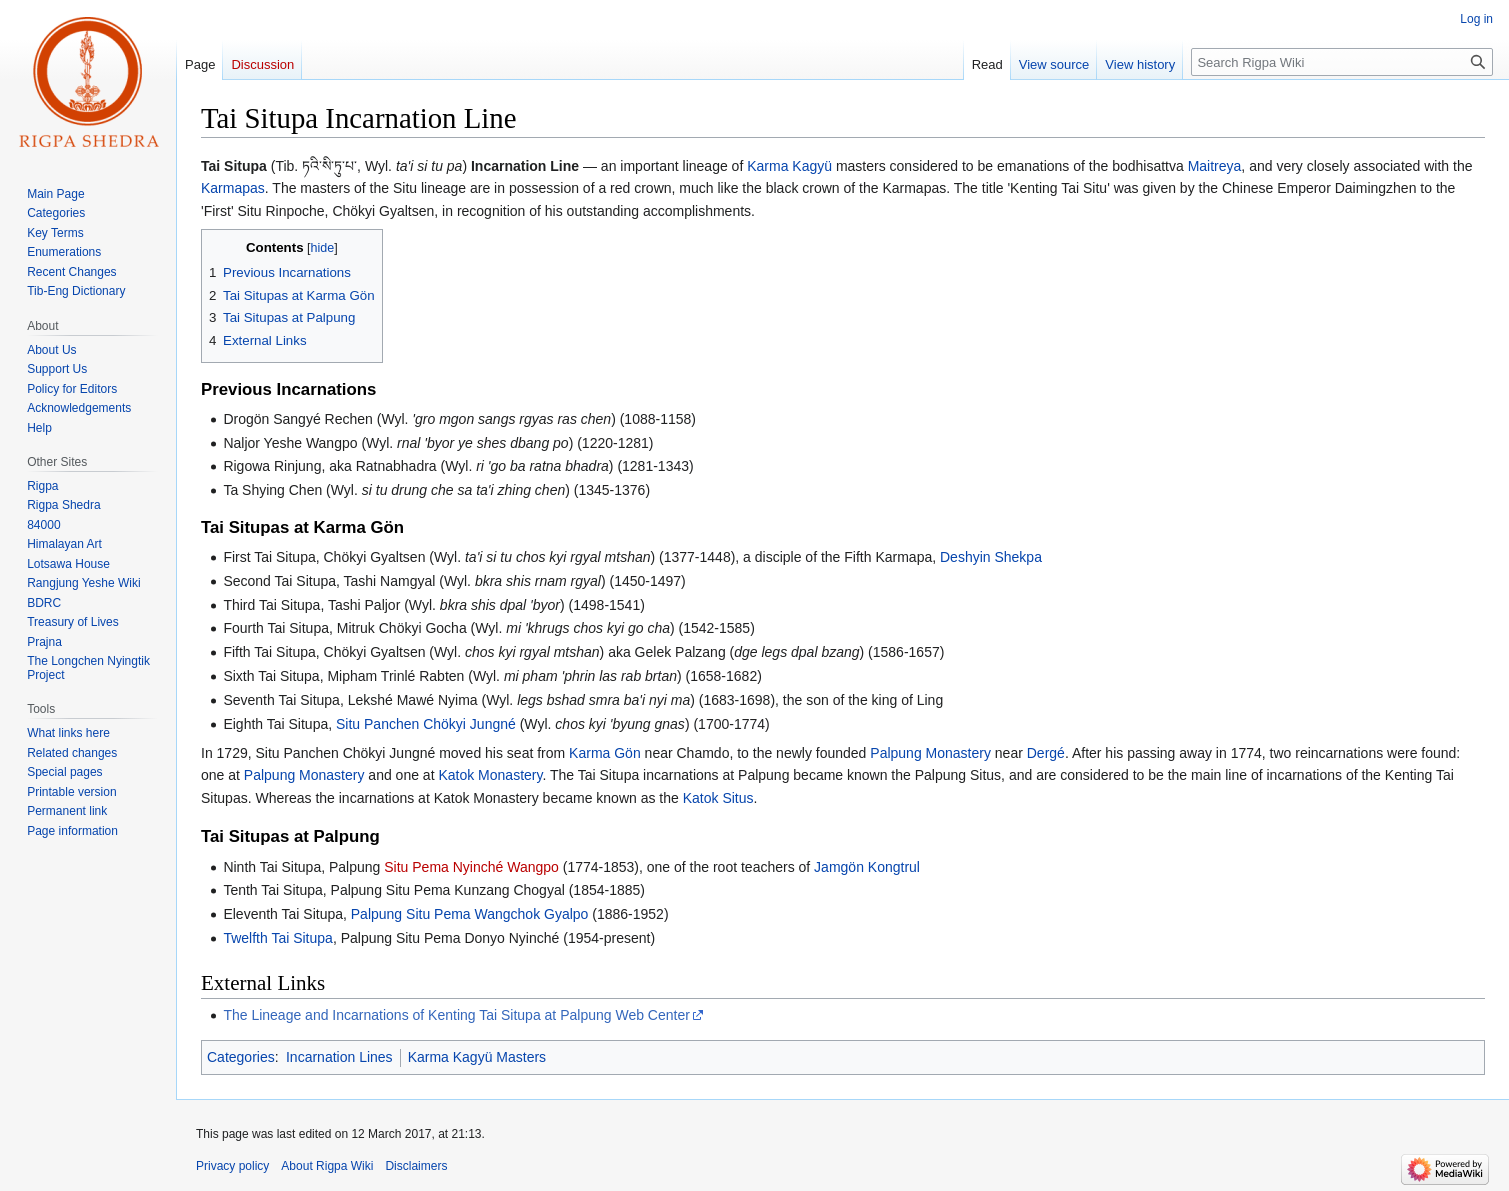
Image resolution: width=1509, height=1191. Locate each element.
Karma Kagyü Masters (477, 1057)
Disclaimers (416, 1166)
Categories (241, 1057)
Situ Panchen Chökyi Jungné (426, 724)
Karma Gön (605, 753)
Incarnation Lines (339, 1057)
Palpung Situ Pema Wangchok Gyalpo (470, 914)
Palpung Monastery (930, 753)
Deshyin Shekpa (991, 557)
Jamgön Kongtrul (867, 867)
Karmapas (233, 188)
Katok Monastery (490, 775)
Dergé (1046, 753)
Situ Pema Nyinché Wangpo (471, 867)
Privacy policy (232, 1166)
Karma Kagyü (789, 166)
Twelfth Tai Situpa (277, 938)
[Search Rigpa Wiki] (1342, 62)
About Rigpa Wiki (327, 1166)
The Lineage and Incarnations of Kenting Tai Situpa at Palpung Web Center (456, 1015)
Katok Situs (718, 798)
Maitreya (1215, 166)
